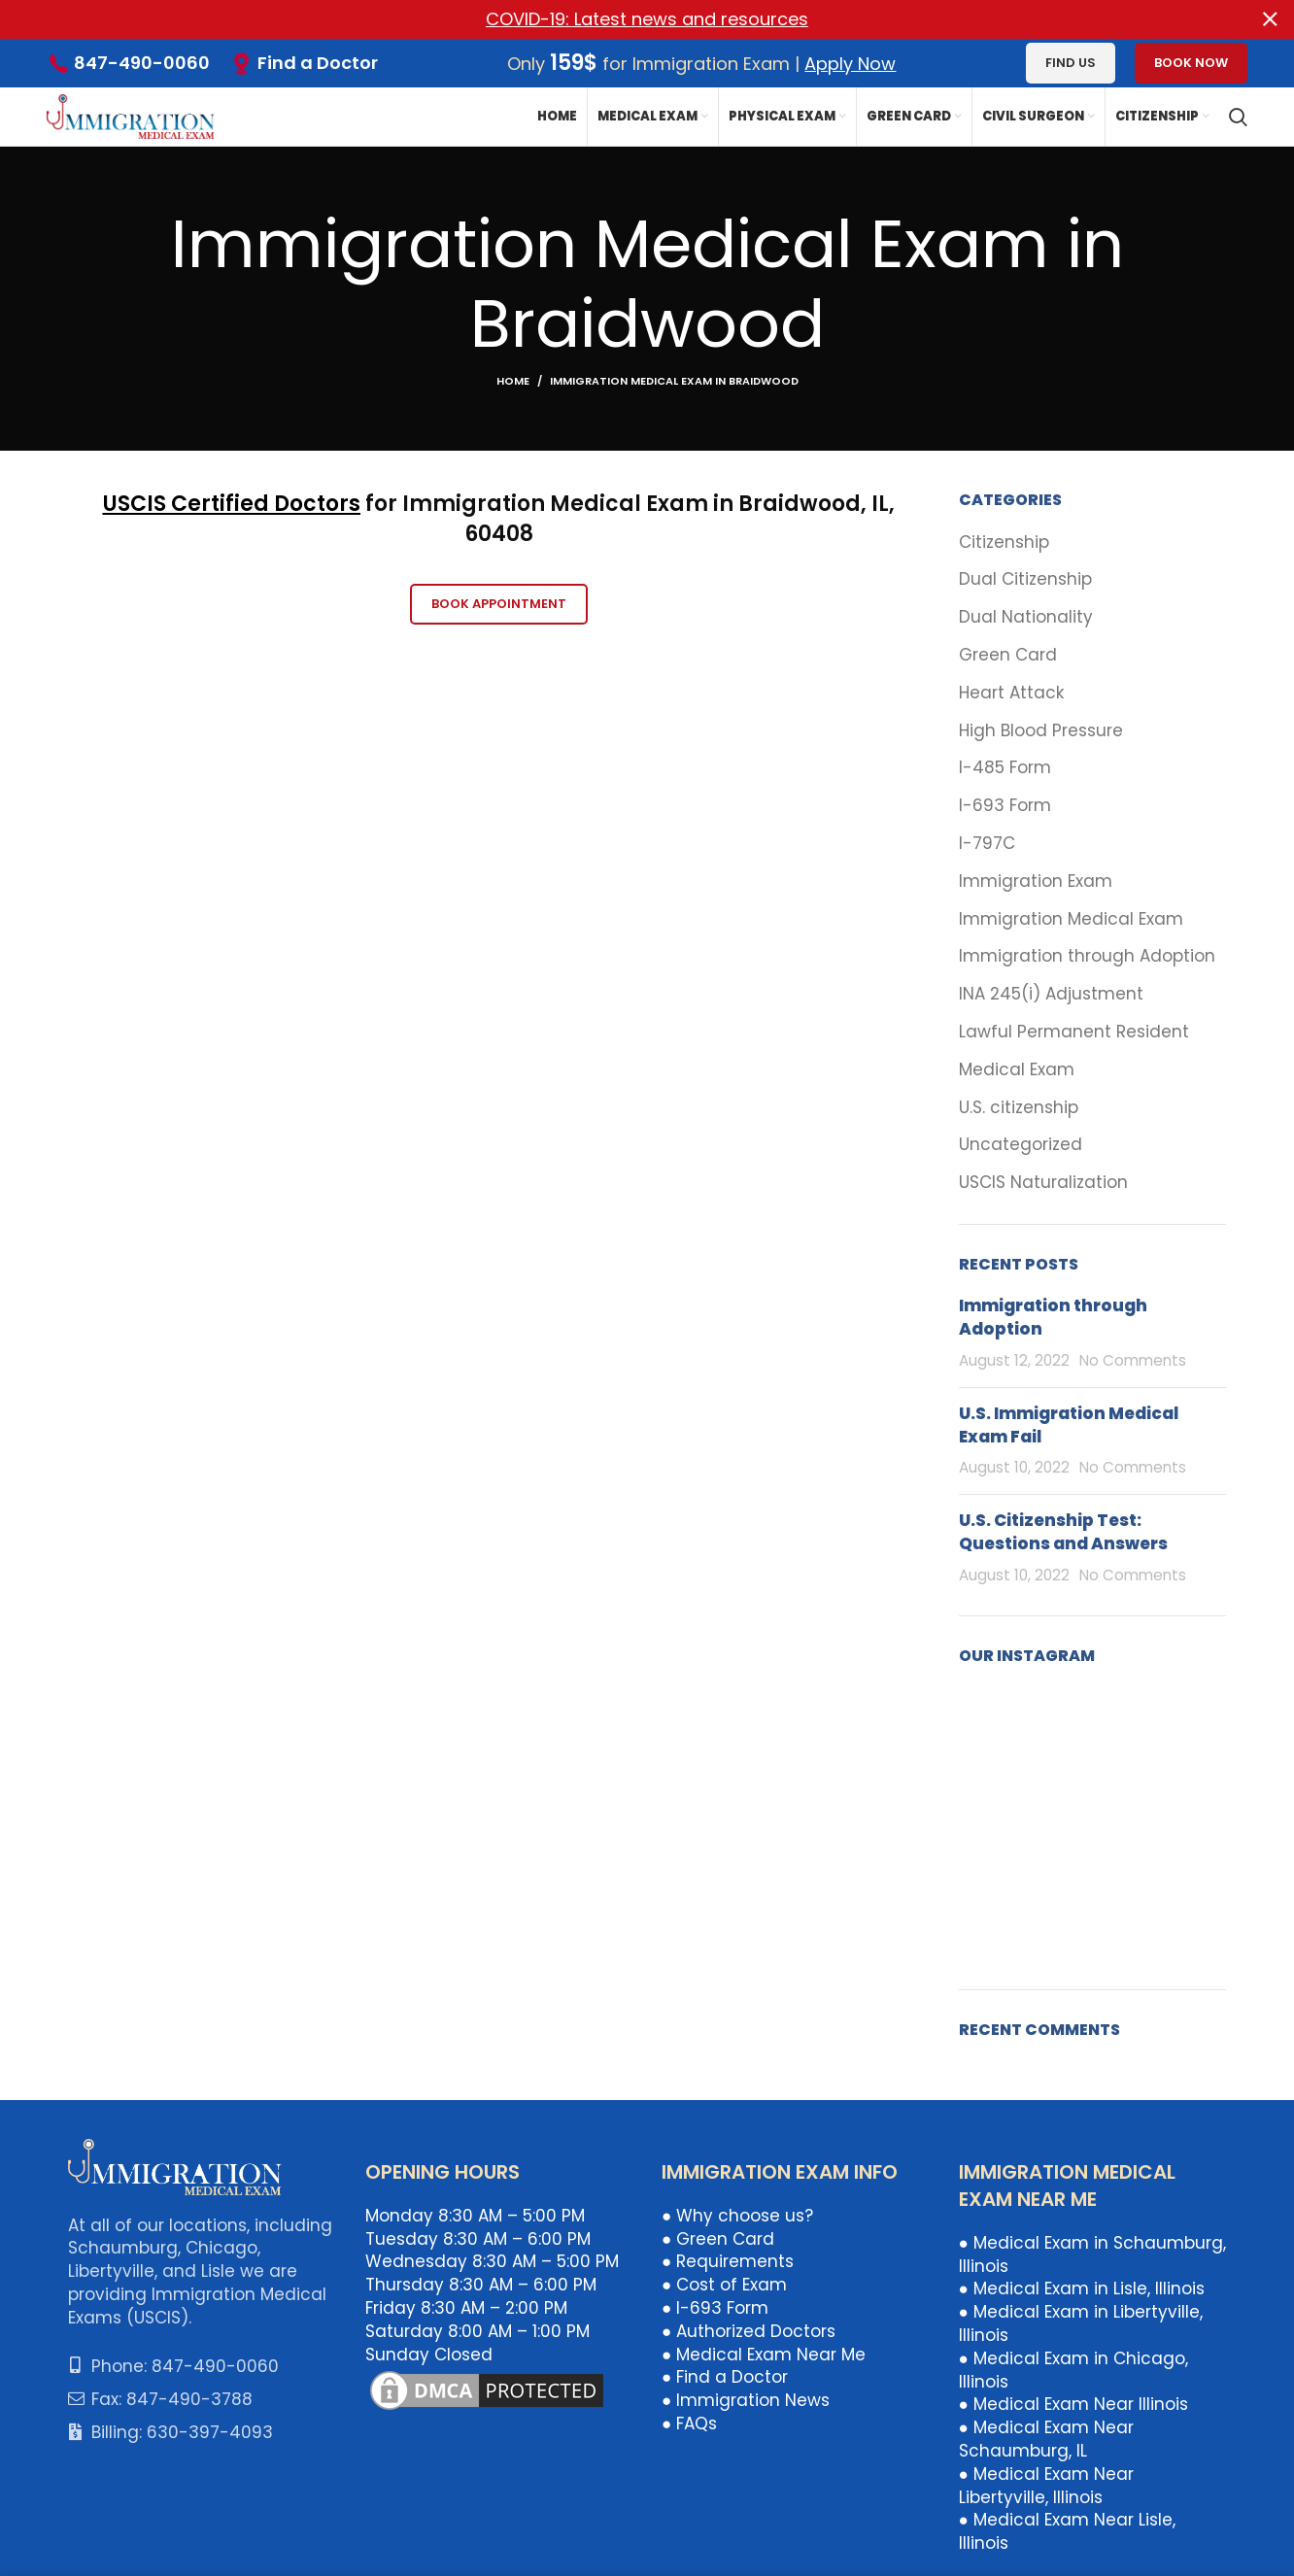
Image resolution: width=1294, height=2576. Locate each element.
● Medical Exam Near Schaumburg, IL (1046, 2439)
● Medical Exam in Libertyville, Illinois (1081, 2323)
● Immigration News (746, 2400)
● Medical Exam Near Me (764, 2353)
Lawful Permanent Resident (1074, 1032)
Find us (1070, 62)
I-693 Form (1005, 806)
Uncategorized (1020, 1145)
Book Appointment (498, 602)
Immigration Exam (1035, 880)
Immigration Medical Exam (1071, 918)
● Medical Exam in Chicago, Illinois (1073, 2369)
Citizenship (1004, 541)
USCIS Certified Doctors (231, 504)
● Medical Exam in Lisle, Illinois (1082, 2288)
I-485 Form (1005, 768)
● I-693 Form (715, 2308)
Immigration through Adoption (1087, 956)
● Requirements (728, 2261)
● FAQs (689, 2423)
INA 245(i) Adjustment (1051, 994)
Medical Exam (1016, 1069)
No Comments (1132, 1360)
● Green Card (718, 2238)
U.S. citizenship (1018, 1107)
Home (512, 381)
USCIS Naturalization (1043, 1182)
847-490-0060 (142, 63)
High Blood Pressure (1041, 730)
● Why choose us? (737, 2214)
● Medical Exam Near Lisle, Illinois (1067, 2531)
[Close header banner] (1269, 19)
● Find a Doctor (725, 2377)
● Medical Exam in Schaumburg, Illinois (1092, 2253)
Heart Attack (1011, 692)
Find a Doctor (317, 62)
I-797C (987, 843)
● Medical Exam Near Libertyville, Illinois (1046, 2484)
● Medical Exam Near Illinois (1073, 2404)
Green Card (1008, 655)
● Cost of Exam (724, 2284)
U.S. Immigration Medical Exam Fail (1068, 1424)
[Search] (1238, 116)
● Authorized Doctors (748, 2330)
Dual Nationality (1026, 617)
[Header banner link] (618, 19)
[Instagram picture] (1001, 1730)
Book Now (1191, 62)
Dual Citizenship (1025, 579)
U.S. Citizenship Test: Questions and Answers (1063, 1531)
